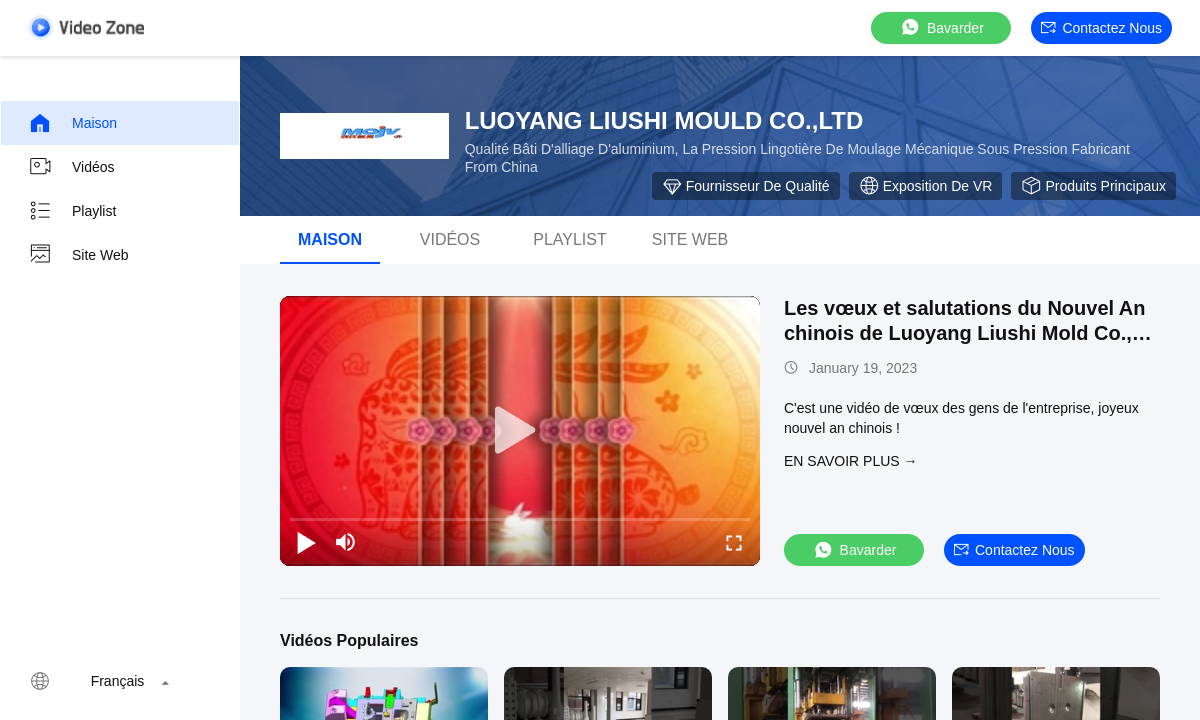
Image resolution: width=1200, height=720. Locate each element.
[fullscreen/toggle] (734, 542)
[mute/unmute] (346, 542)
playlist (570, 239)
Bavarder (941, 27)
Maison (72, 123)
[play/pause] (306, 542)
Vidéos (71, 167)
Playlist (72, 211)
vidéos (450, 239)
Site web (78, 255)
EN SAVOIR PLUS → (851, 461)
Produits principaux (1093, 186)
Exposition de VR (926, 186)
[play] (520, 431)
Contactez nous (1101, 28)
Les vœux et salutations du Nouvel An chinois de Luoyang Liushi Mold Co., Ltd (965, 333)
